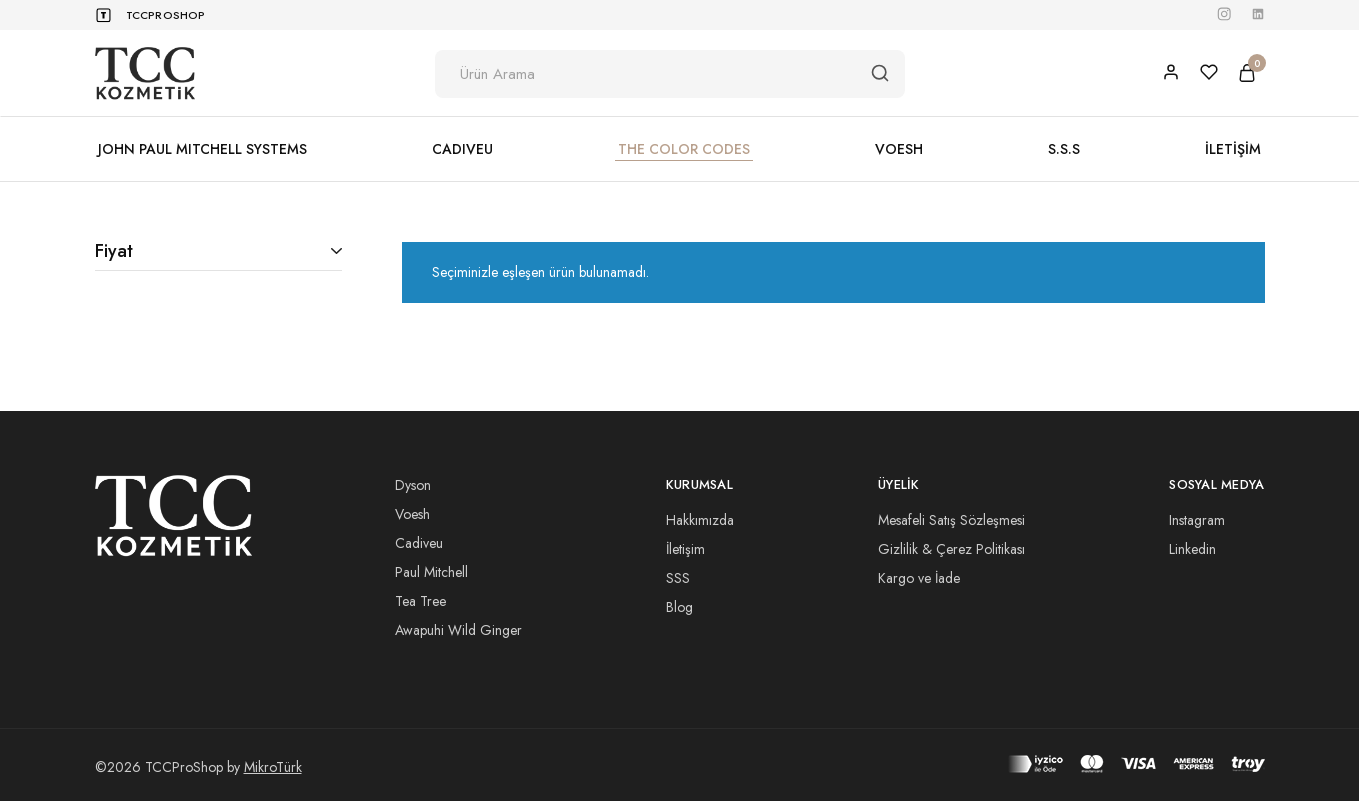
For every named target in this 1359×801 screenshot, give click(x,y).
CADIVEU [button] (462, 149)
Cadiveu (419, 543)
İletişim (685, 549)
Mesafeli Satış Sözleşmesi (951, 520)
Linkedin (1192, 549)
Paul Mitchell (431, 572)
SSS (678, 578)
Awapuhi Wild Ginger (458, 630)
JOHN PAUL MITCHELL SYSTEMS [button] (202, 149)
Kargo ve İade (919, 578)
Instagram (1197, 520)
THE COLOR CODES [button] (684, 149)
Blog (679, 607)
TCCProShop (166, 15)
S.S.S (1064, 149)
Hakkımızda (700, 520)
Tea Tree (420, 601)
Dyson (413, 485)
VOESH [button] (899, 149)
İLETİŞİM (1233, 149)
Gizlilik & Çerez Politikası (951, 549)
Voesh (412, 514)
